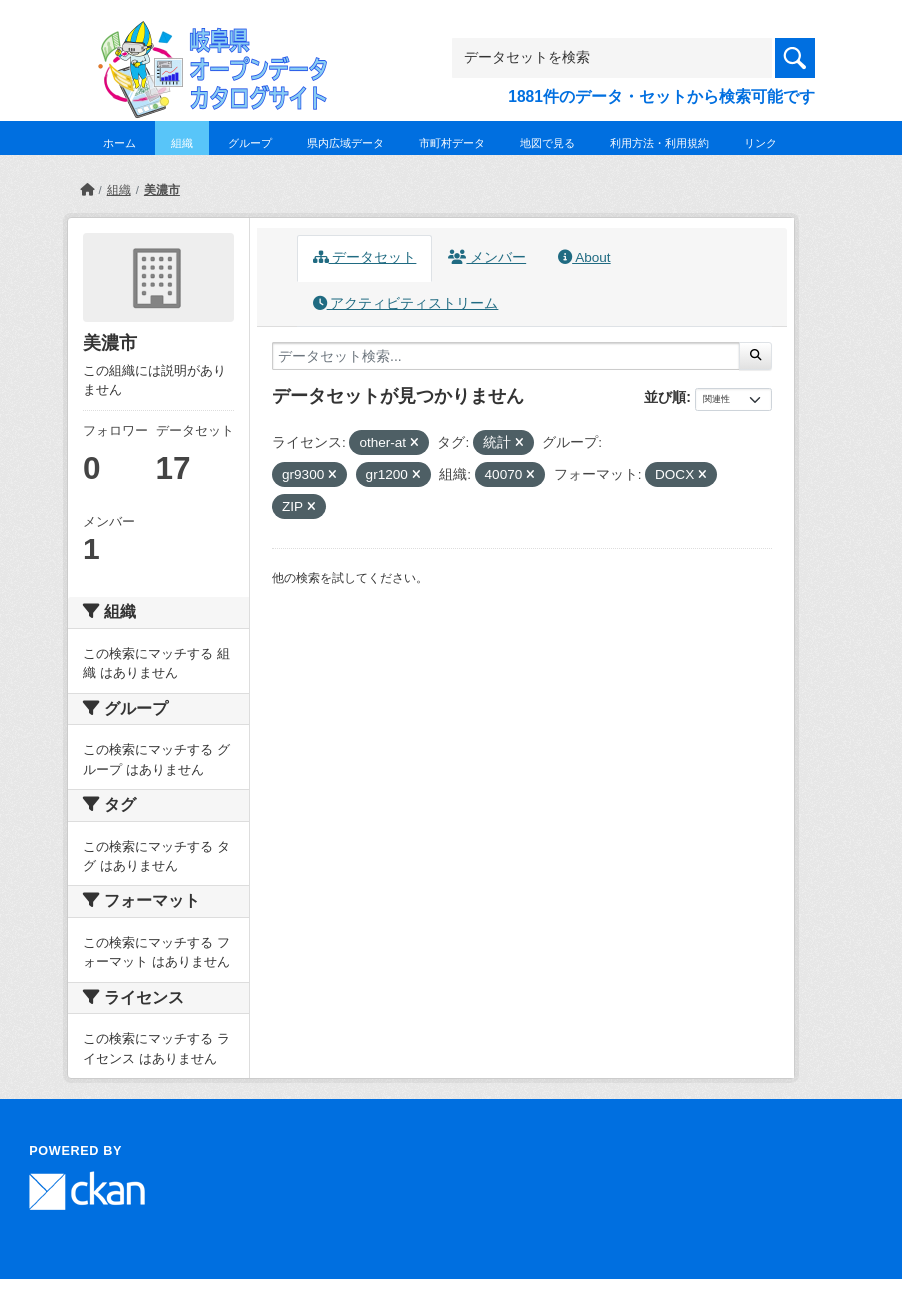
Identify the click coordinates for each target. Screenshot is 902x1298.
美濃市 (162, 190)
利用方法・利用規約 (659, 143)
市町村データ (452, 143)
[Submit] (755, 356)
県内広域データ (345, 143)
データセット (365, 257)
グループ (250, 143)
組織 (182, 143)
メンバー (487, 257)
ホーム (119, 143)
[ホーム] (87, 190)
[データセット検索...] (506, 356)
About (584, 257)
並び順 (665, 397)
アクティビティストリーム (406, 303)
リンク (760, 143)
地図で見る (547, 143)
